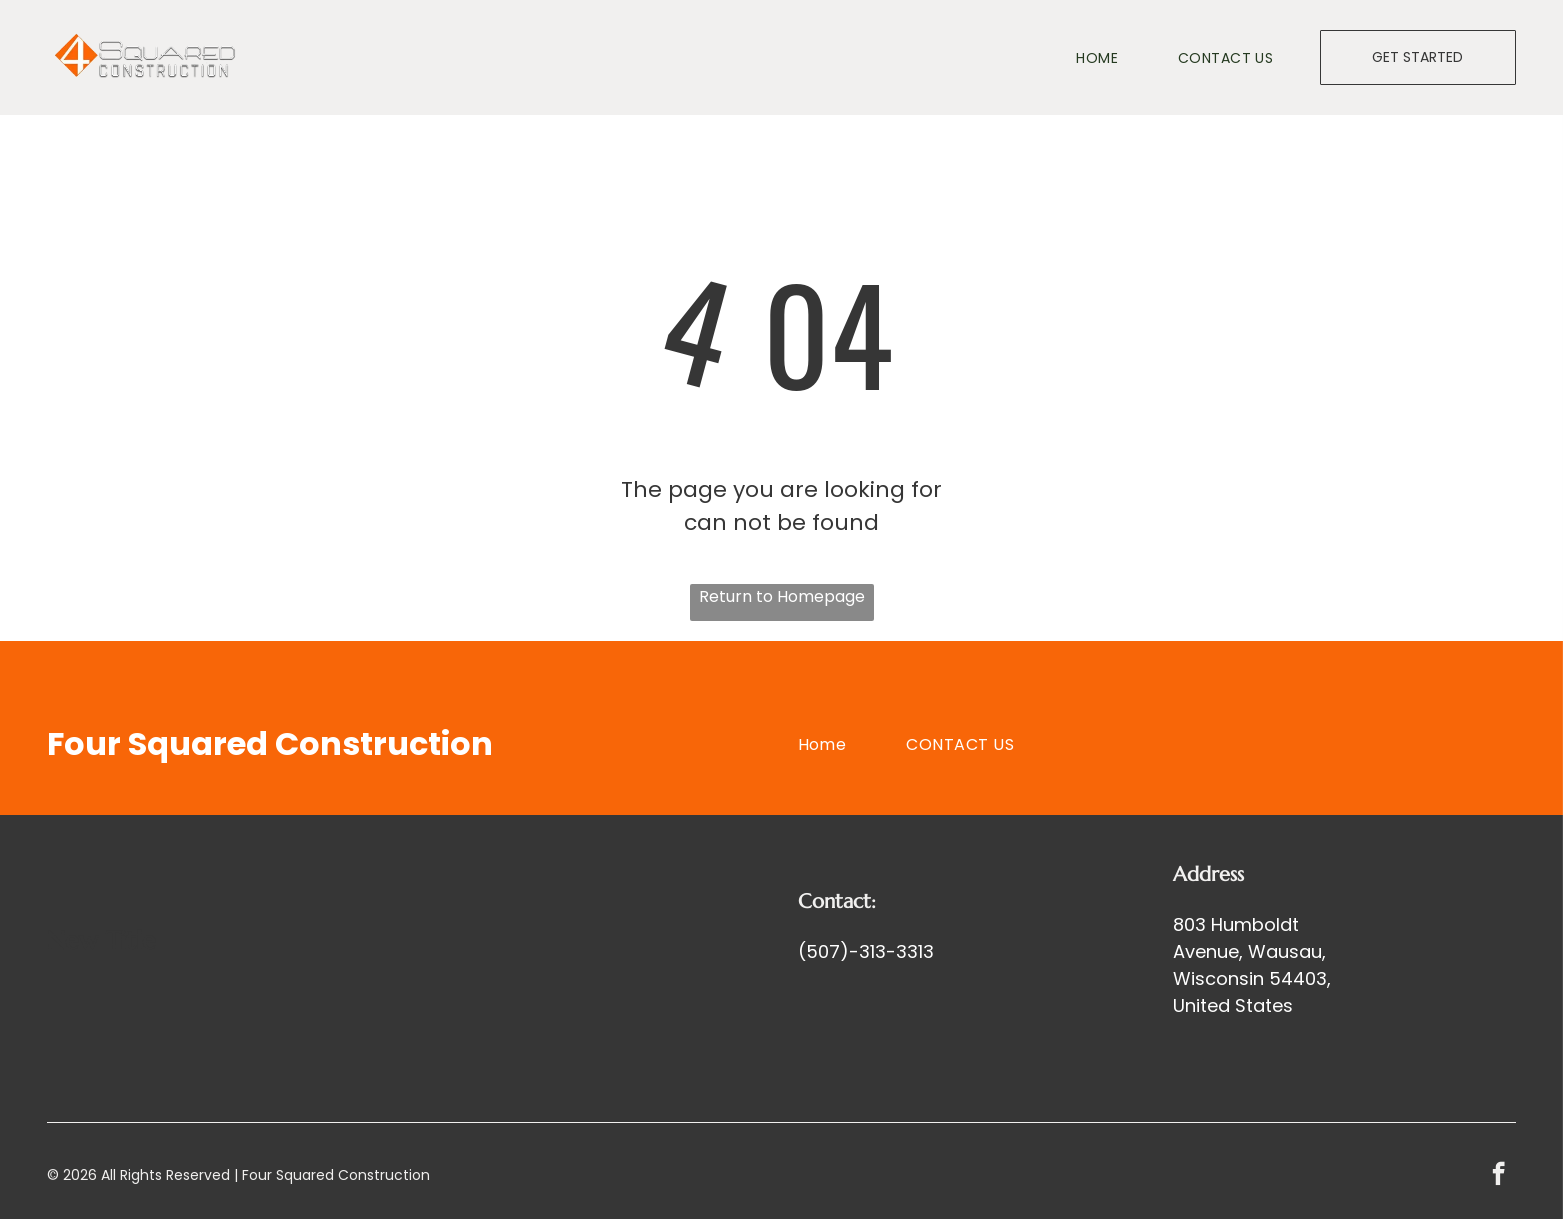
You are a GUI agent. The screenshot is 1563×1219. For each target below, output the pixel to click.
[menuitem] (1067, 58)
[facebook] (1498, 1176)
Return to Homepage (782, 596)
